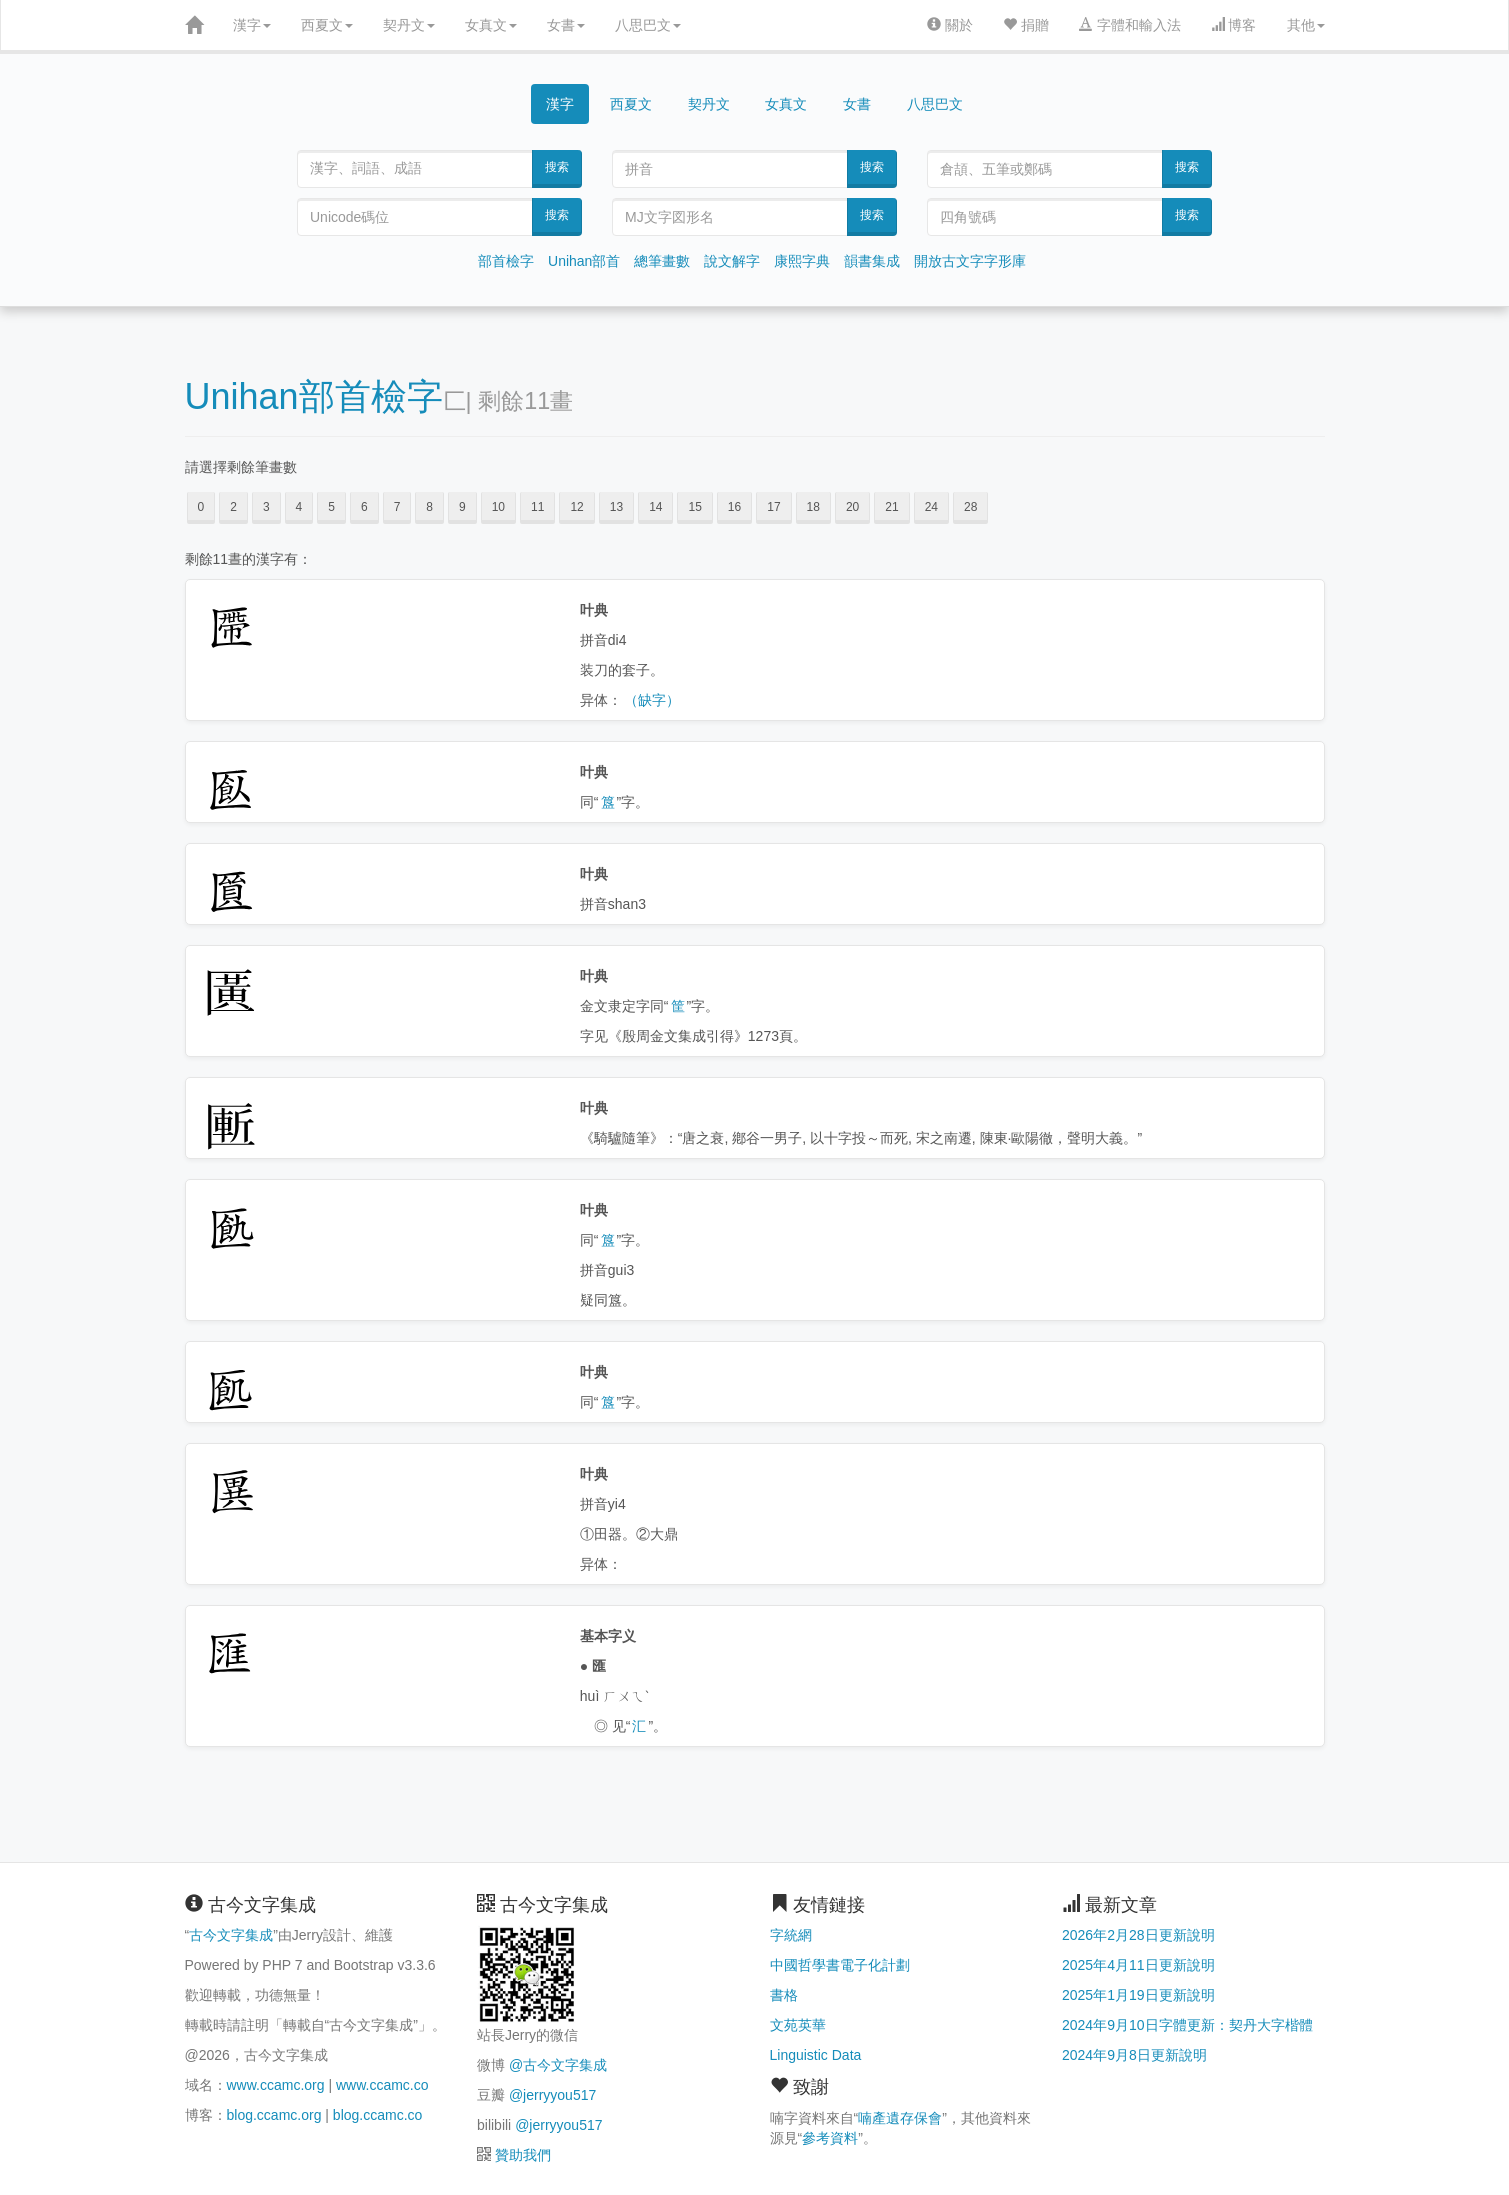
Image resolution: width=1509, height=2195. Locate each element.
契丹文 (409, 25)
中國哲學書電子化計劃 (840, 1965)
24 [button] (931, 507)
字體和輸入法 (1130, 25)
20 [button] (852, 507)
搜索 (557, 167)
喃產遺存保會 (900, 2118)
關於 (950, 25)
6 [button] (364, 507)
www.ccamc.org (276, 2085)
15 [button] (694, 507)
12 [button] (576, 507)
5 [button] (331, 507)
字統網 (791, 1935)
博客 (1234, 25)
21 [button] (891, 507)
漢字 (252, 25)
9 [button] (462, 507)
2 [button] (233, 507)
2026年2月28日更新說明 (1138, 1935)
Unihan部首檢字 (314, 396)
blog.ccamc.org (274, 2115)
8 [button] (429, 507)
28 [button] (970, 507)
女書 (566, 25)
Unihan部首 (584, 261)
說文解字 (732, 261)
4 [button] (299, 507)
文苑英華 (798, 2025)
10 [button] (498, 507)
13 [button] (616, 507)
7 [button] (397, 507)
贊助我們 (523, 2155)
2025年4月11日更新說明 (1138, 1965)
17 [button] (773, 507)
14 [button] (655, 507)
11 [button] (537, 507)
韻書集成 (872, 261)
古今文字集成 (231, 1935)
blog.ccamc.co (377, 2115)
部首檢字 (506, 261)
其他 (1306, 25)
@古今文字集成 (558, 2065)
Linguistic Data (816, 2055)
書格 (784, 1995)
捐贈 (1026, 25)
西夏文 (327, 25)
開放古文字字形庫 (970, 261)
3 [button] (266, 507)
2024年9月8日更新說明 (1134, 2055)
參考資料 (830, 2138)
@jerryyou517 (552, 2095)
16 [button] (734, 507)
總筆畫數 (662, 261)
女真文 (491, 25)
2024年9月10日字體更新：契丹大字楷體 (1187, 2025)
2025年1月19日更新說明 (1138, 1995)
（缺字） (652, 700)
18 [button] (813, 507)
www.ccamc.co (382, 2085)
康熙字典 (802, 261)
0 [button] (201, 507)
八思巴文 (648, 25)
